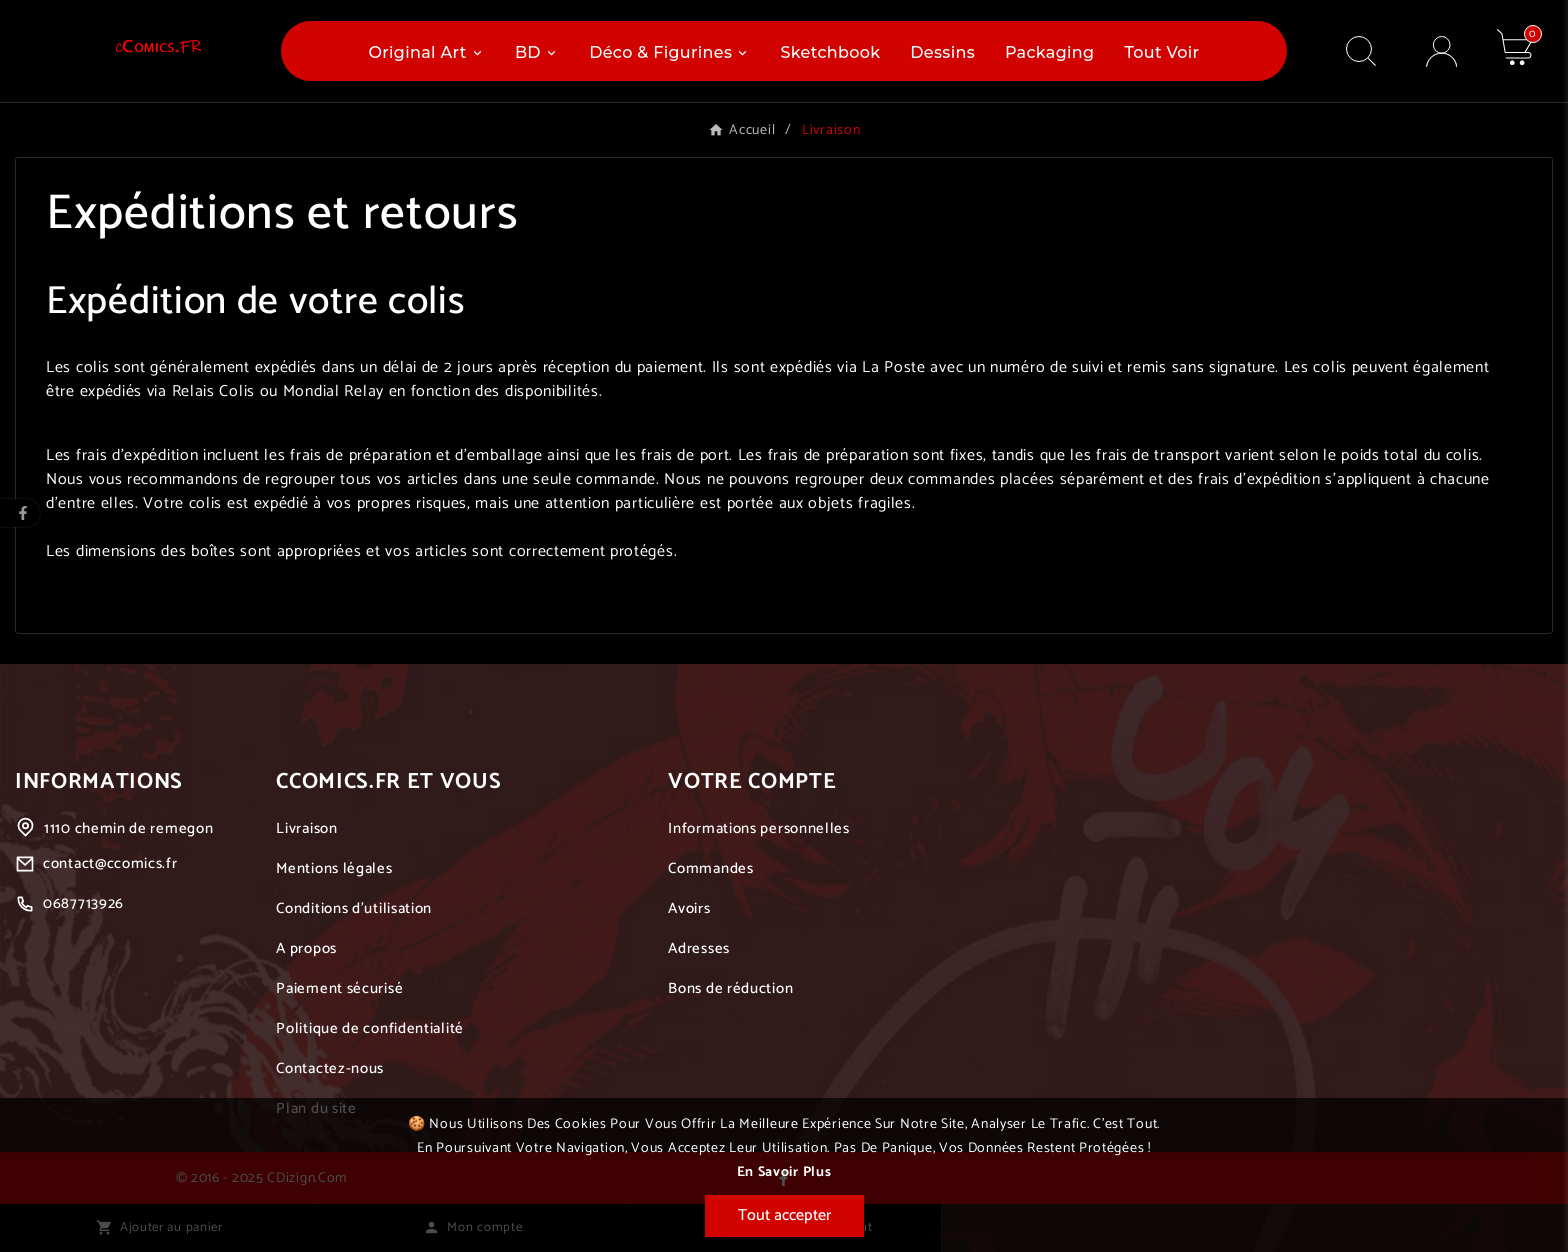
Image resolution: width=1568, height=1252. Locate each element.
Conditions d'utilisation (354, 908)
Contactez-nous (330, 1068)
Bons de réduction (730, 988)
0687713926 (83, 903)
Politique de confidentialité (370, 1028)
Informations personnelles (759, 828)
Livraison (306, 828)
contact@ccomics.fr (110, 863)
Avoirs (689, 908)
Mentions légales (334, 868)
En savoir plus (784, 1172)
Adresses (699, 948)
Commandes (710, 868)
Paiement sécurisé (339, 988)
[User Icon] (1441, 51)
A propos (306, 948)
